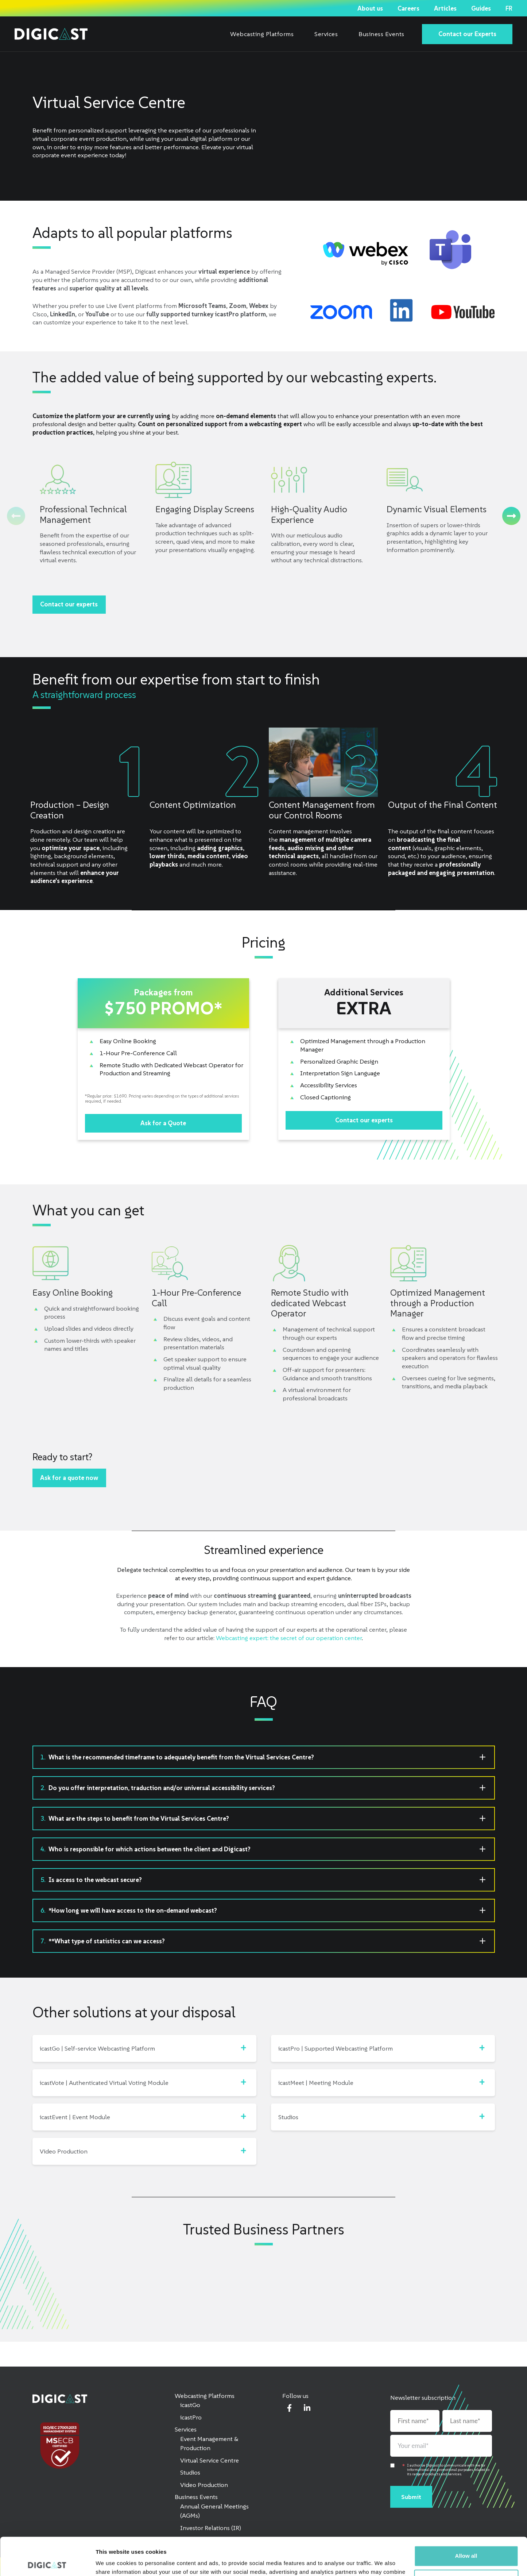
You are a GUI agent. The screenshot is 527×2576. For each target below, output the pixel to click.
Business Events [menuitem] (381, 34)
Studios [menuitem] (190, 2472)
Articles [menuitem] (445, 8)
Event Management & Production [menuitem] (209, 2443)
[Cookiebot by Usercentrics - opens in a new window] (47, 2561)
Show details (112, 2561)
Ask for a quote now (69, 1478)
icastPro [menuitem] (191, 2417)
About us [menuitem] (370, 8)
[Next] (511, 516)
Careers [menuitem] (408, 8)
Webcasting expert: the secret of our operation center (289, 1638)
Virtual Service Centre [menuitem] (209, 2460)
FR (508, 8)
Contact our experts (69, 604)
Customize (466, 2540)
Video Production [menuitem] (204, 2485)
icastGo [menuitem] (190, 2405)
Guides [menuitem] (481, 8)
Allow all (466, 2517)
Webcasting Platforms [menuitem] (262, 34)
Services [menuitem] (326, 34)
